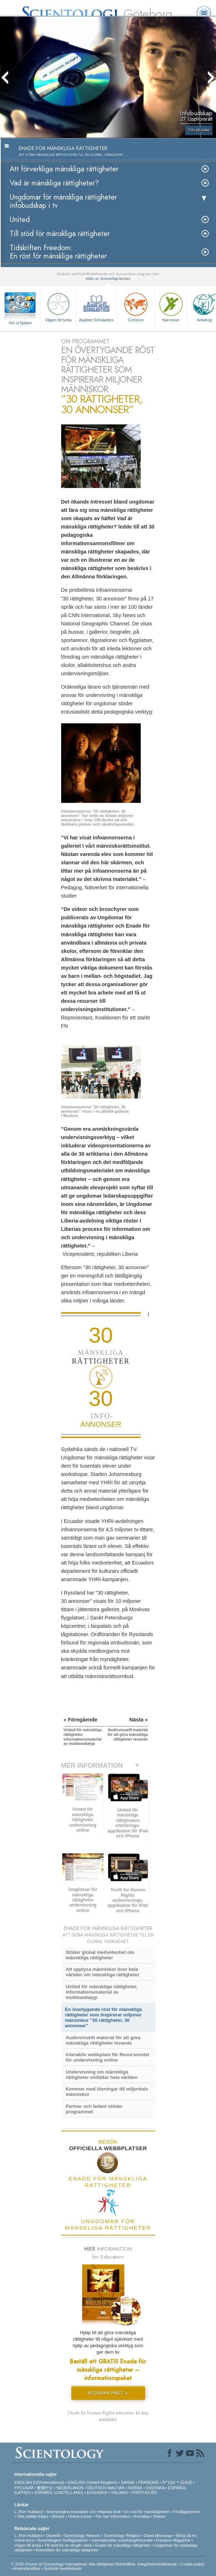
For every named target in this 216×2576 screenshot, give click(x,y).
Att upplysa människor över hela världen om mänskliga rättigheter (102, 1972)
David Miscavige (158, 2535)
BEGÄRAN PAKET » (108, 2392)
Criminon (136, 306)
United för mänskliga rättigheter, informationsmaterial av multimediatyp (101, 1992)
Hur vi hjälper (20, 323)
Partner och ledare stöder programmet (93, 2109)
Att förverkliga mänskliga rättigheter (64, 169)
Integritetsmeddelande (157, 2564)
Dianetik (53, 2535)
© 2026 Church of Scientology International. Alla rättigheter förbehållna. (74, 2564)
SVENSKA (155, 2488)
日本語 (186, 2482)
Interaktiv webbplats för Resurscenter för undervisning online (107, 2057)
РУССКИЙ (23, 2488)
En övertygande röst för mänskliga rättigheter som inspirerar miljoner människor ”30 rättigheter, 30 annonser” (103, 2017)
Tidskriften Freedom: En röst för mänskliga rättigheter (58, 252)
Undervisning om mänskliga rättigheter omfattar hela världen (101, 2074)
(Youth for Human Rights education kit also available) (108, 2416)
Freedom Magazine (173, 2540)
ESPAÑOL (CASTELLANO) (59, 2492)
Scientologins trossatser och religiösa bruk (83, 2511)
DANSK (128, 2482)
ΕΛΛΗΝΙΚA (97, 2492)
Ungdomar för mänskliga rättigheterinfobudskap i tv (63, 201)
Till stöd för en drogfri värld (68, 2545)
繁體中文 (45, 2488)
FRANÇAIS (148, 2482)
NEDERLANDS (70, 2488)
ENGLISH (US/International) (39, 2482)
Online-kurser (80, 2516)
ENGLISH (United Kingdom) (92, 2482)
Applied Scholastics (96, 306)
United (20, 219)
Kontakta (141, 2516)
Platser (159, 2516)
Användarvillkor (26, 2568)
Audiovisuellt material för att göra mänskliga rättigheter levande (102, 2040)
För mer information (113, 2516)
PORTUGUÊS (144, 2492)
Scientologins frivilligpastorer (63, 2540)
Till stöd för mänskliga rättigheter (60, 233)
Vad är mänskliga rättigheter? (54, 183)
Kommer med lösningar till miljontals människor (106, 2091)
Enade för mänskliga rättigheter (123, 2545)
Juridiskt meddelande (62, 2568)
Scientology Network (82, 2535)
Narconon (171, 306)
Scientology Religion (122, 2535)
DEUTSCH (96, 2488)
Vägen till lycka (58, 306)
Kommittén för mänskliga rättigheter (67, 2550)
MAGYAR (115, 2488)
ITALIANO (119, 2492)
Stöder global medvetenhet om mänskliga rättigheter (99, 1955)
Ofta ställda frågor (32, 2516)
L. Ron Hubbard (28, 2511)
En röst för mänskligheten (147, 2511)
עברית (168, 2482)
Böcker (58, 2516)
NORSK (135, 2488)
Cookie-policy (192, 2564)
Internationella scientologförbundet (122, 2540)
